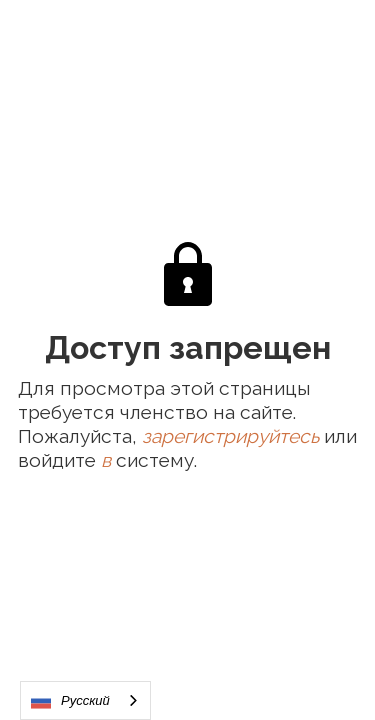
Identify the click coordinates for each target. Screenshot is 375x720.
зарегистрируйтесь (230, 436)
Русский (70, 701)
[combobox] (85, 700)
